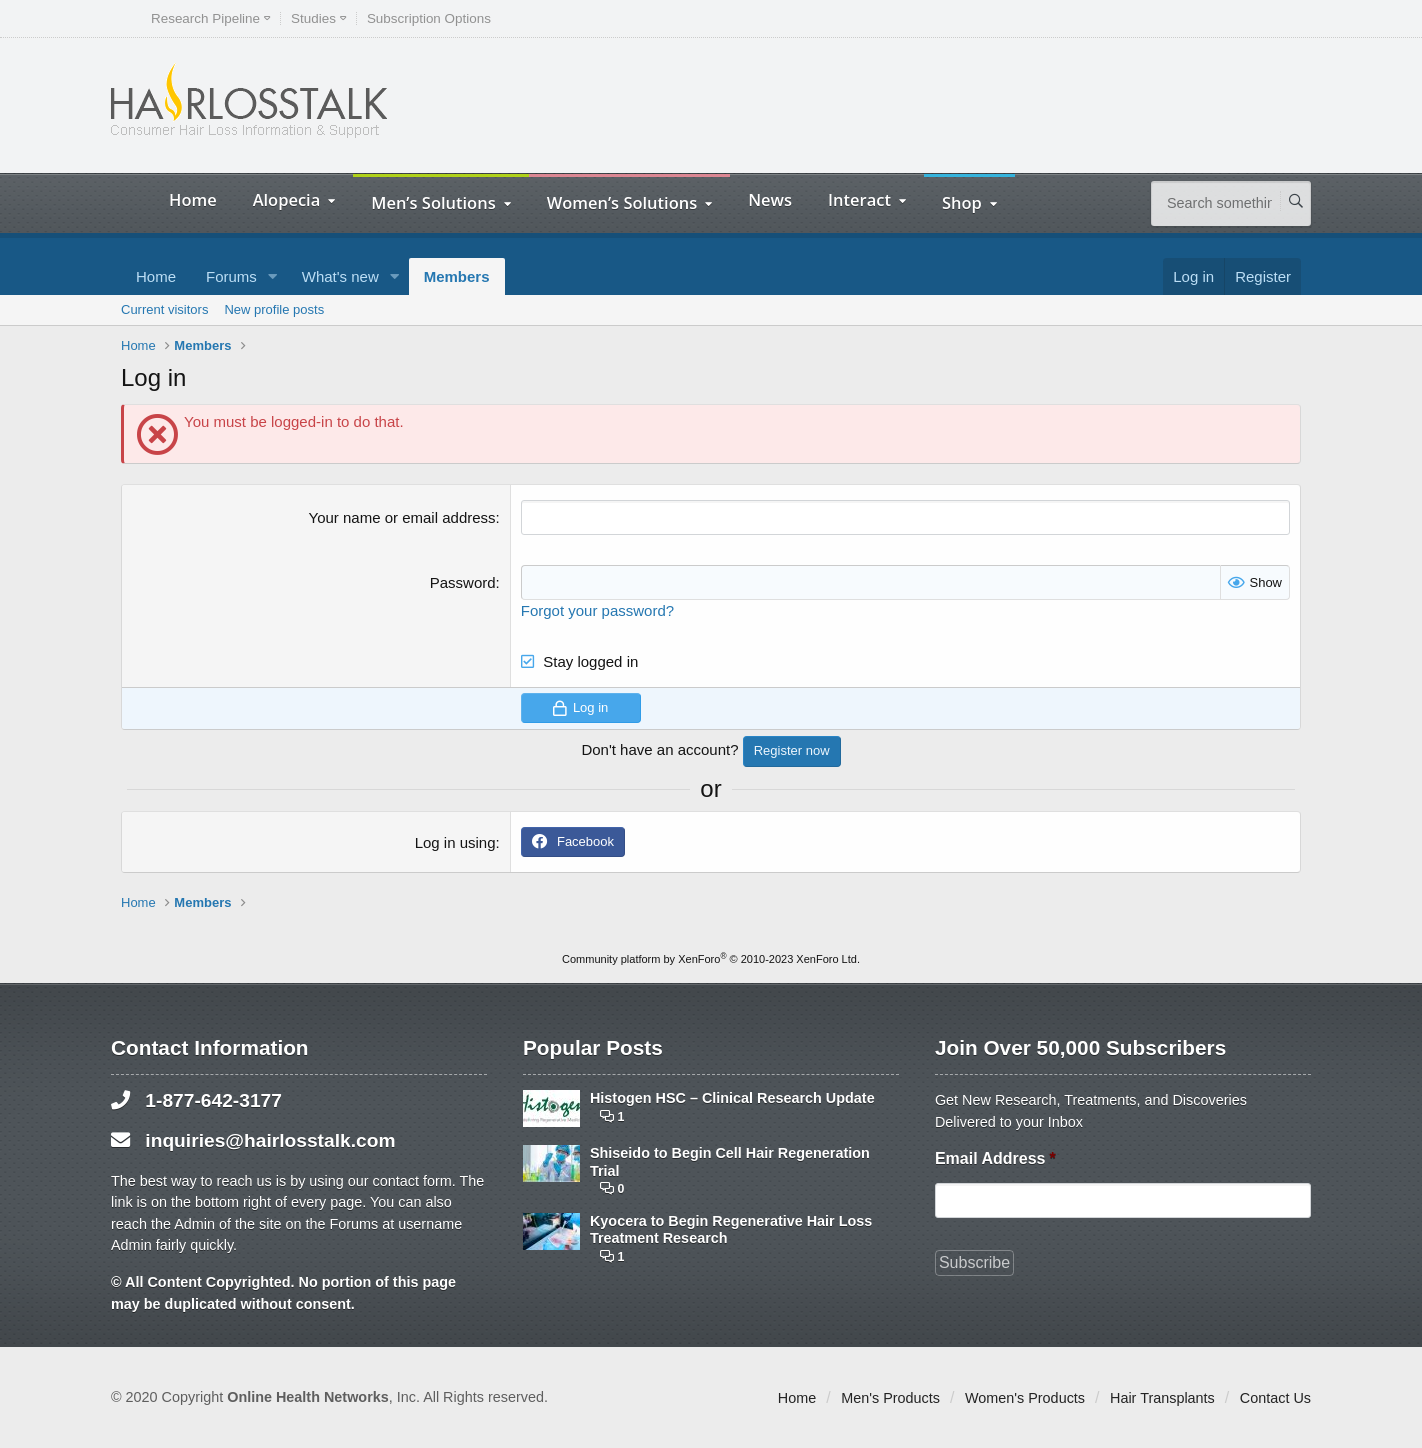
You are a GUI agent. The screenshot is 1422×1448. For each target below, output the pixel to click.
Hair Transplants (1162, 1398)
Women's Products (1025, 1398)
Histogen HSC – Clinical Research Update (732, 1098)
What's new (340, 276)
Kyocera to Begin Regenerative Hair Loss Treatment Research (731, 1229)
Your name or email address (402, 517)
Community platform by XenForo (711, 959)
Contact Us (1275, 1398)
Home (193, 199)
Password (463, 582)
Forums (231, 276)
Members (457, 276)
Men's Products (890, 1398)
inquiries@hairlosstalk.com (270, 1140)
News (770, 199)
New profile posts (274, 309)
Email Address (995, 1158)
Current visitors (164, 309)
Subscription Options (429, 18)
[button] (273, 276)
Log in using (455, 842)
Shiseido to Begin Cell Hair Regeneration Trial (730, 1161)
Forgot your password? (597, 610)
